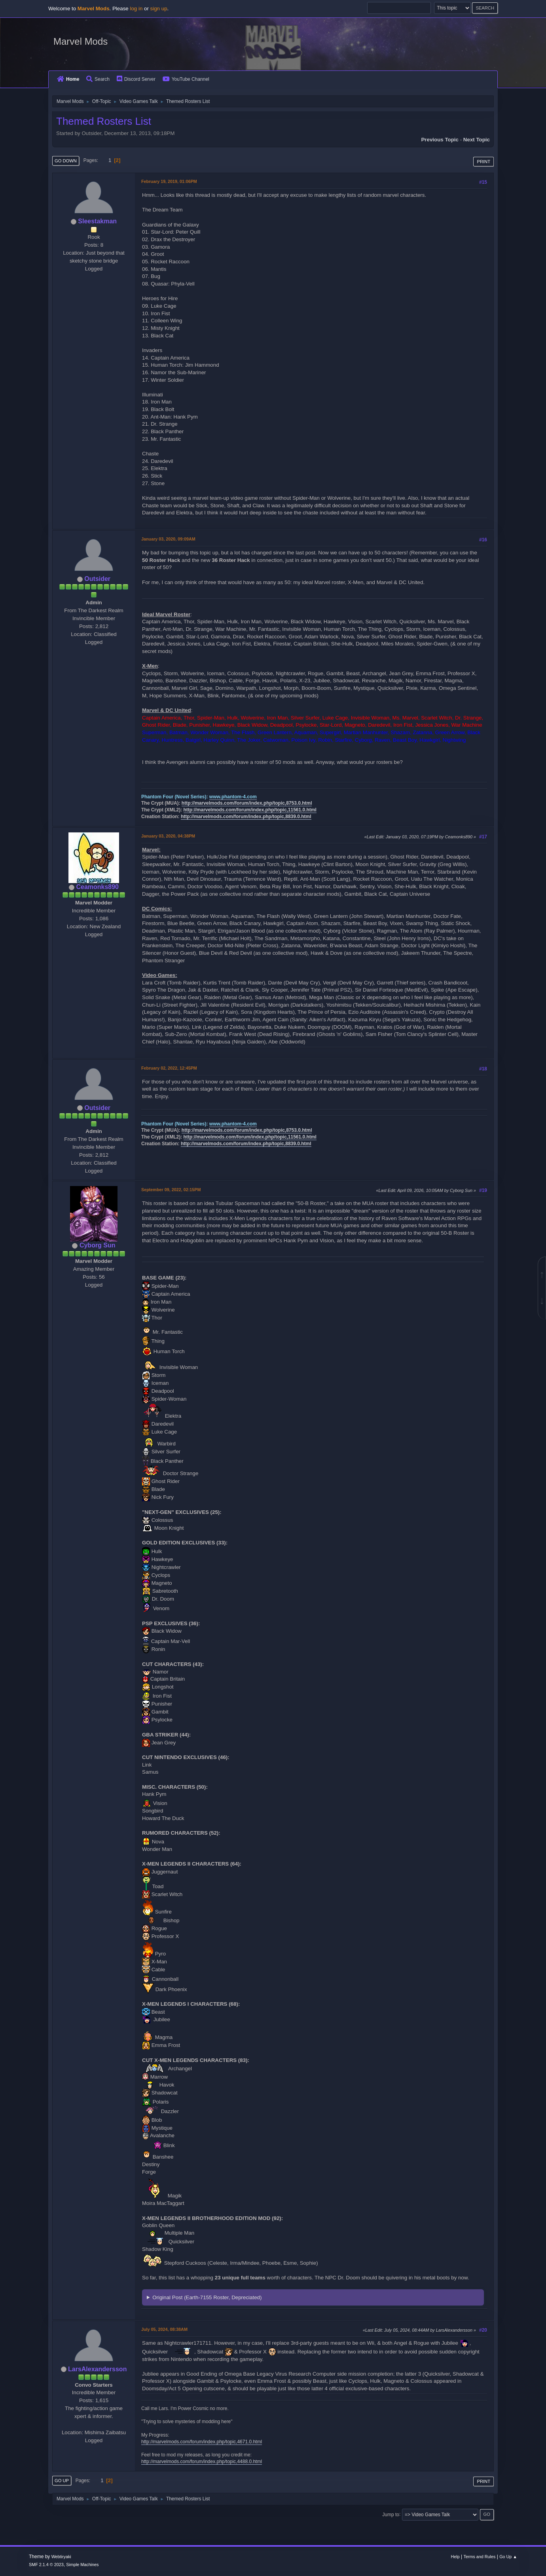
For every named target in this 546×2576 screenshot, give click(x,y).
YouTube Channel (186, 79)
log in (136, 8)
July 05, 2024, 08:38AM (164, 2329)
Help (455, 2556)
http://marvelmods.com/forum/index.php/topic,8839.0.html (246, 816)
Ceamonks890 (97, 886)
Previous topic (440, 140)
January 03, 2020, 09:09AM (168, 539)
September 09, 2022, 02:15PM (171, 1189)
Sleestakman (97, 221)
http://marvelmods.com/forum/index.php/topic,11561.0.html (250, 810)
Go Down (66, 160)
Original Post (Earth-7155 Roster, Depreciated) (207, 2297)
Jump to (390, 2514)
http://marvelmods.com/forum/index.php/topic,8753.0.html (247, 803)
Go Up (62, 2480)
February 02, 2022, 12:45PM (169, 1068)
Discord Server (136, 79)
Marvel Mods (80, 41)
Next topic (476, 140)
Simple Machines (82, 2564)
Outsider (97, 578)
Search (98, 79)
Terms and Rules (480, 2556)
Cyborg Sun (98, 1245)
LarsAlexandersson (97, 2369)
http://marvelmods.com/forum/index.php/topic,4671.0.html (201, 2442)
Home (68, 79)
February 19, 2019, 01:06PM (169, 181)
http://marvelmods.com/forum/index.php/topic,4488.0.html (201, 2461)
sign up (158, 8)
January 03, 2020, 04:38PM (168, 836)
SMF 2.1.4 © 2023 (46, 2564)
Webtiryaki (61, 2556)
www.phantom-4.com (233, 797)
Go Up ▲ (508, 2556)
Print (483, 161)
